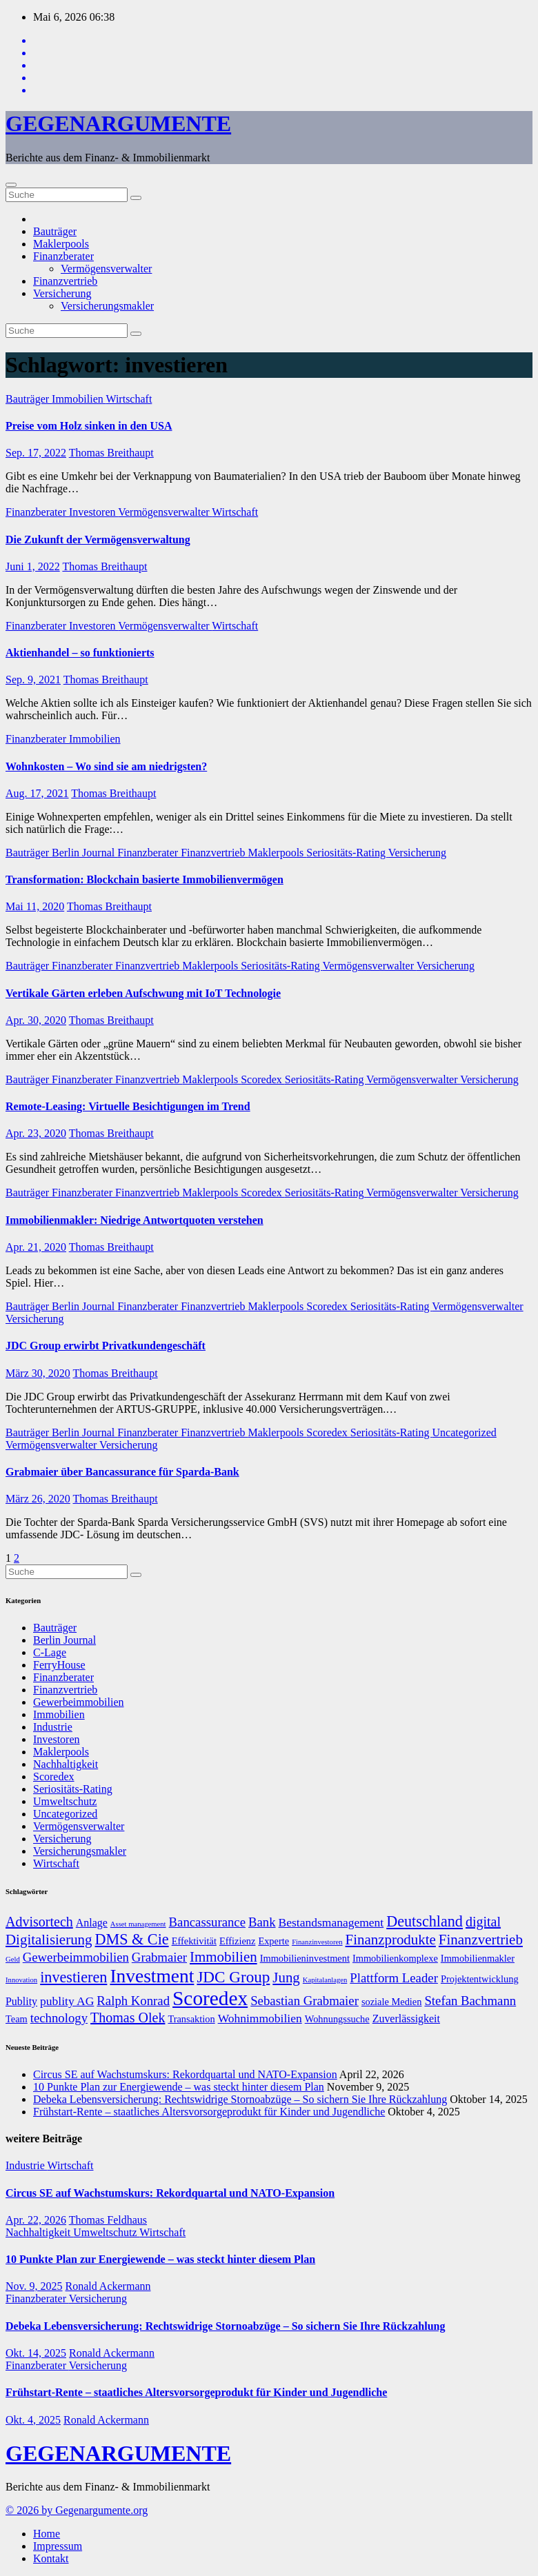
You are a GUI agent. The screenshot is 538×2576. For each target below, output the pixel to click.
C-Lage (49, 1652)
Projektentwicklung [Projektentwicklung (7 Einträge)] (480, 1978)
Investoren (93, 512)
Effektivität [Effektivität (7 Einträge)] (194, 1940)
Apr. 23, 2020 (36, 1133)
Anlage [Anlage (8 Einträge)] (92, 1923)
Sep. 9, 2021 (33, 679)
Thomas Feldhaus (108, 2220)
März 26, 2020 (38, 1499)
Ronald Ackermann (108, 2286)
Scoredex (263, 1079)
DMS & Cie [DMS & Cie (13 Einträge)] (132, 1939)
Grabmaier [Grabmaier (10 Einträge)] (159, 1957)
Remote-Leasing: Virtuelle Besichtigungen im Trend (128, 1106)
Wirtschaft (129, 399)
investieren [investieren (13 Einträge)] (73, 1977)
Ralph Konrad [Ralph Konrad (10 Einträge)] (133, 2000)
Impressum (57, 2546)
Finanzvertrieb (65, 281)
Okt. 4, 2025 (33, 2420)
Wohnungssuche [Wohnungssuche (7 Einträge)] (337, 2018)
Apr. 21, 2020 (36, 1247)
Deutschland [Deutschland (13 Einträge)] (424, 1921)
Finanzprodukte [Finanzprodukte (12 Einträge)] (391, 1939)
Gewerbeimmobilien (78, 1702)
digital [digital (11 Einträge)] (483, 1921)
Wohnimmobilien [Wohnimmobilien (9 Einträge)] (260, 2018)
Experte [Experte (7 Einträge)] (273, 1940)
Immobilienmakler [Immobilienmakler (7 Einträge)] (478, 1958)
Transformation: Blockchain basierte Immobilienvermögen (144, 879)
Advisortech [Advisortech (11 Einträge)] (39, 1921)
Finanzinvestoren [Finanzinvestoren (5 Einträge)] (317, 1942)
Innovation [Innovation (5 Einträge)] (21, 1980)
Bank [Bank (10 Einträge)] (262, 1922)
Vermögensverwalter (106, 268)
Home (46, 2533)
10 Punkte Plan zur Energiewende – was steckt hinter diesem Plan (178, 2087)
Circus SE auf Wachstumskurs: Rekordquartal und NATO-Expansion (185, 2074)
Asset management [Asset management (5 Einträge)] (138, 1924)
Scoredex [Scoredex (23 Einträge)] (210, 1998)
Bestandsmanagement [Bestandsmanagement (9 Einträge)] (331, 1922)
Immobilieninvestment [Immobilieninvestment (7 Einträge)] (305, 1958)
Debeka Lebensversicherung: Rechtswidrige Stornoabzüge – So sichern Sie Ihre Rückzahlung (240, 2099)
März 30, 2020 (38, 1373)
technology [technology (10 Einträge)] (59, 2018)
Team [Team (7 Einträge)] (17, 2018)
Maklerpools (61, 244)
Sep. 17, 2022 (36, 453)
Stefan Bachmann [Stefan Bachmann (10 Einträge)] (470, 2000)
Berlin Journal (84, 852)
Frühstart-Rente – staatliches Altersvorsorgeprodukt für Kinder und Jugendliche (209, 2111)
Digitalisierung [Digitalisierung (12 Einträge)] (49, 1939)
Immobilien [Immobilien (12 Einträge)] (223, 1957)
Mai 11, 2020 (35, 906)
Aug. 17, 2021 (37, 793)
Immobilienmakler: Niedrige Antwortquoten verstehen (134, 1220)
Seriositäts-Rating (347, 852)
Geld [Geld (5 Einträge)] (13, 1959)
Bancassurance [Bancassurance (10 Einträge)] (207, 1922)
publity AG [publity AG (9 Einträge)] (67, 2001)
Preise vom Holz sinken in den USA (89, 426)
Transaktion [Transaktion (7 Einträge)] (191, 2018)
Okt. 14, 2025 (36, 2353)
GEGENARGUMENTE (118, 123)
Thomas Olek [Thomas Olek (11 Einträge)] (127, 2017)
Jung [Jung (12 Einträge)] (286, 1977)
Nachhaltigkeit (65, 1764)
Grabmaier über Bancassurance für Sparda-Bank (122, 1472)
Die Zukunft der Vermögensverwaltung (98, 539)
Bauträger (55, 231)
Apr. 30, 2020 (36, 1020)
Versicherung (62, 293)
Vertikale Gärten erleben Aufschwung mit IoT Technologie (143, 993)
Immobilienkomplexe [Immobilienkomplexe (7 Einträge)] (395, 1958)
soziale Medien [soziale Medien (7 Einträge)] (391, 2001)
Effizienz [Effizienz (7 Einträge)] (237, 1940)
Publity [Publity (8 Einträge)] (21, 2001)
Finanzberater (63, 256)
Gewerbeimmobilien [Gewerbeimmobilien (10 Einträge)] (76, 1957)
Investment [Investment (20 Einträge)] (152, 1976)
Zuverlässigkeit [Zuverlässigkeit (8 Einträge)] (406, 2018)
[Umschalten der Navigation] (11, 185)
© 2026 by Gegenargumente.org (77, 2510)
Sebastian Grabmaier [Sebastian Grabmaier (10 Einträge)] (304, 2000)
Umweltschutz (65, 1801)
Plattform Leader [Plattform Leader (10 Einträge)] (394, 1978)
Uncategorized (464, 1432)
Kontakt (51, 2558)
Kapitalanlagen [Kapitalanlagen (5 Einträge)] (325, 1980)
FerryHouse (59, 1665)
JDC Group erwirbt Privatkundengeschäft (106, 1345)
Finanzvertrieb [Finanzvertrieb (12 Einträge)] (481, 1939)
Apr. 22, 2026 (36, 2220)
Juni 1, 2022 (33, 566)
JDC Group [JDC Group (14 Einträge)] (233, 1977)
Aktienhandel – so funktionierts (80, 652)
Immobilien (79, 399)
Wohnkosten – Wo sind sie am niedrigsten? (106, 766)
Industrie (52, 1727)
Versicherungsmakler (107, 306)
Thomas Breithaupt (111, 453)
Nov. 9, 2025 (34, 2286)
